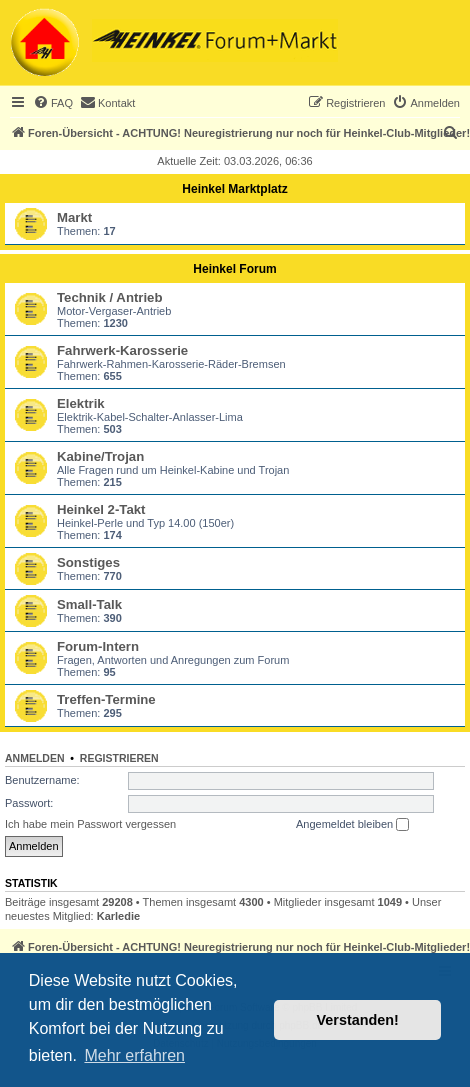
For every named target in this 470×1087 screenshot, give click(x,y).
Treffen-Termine (106, 699)
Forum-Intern (98, 646)
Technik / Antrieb (110, 297)
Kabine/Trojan (100, 456)
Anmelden (35, 758)
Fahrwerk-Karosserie (122, 350)
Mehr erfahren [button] (134, 1055)
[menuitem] (53, 103)
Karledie (118, 916)
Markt (74, 217)
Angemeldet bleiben (352, 825)
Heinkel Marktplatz (234, 189)
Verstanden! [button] (358, 1020)
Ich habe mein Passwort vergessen (90, 824)
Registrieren (119, 758)
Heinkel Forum (234, 269)
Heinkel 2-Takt (101, 509)
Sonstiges (88, 562)
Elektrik (81, 403)
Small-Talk (89, 604)
